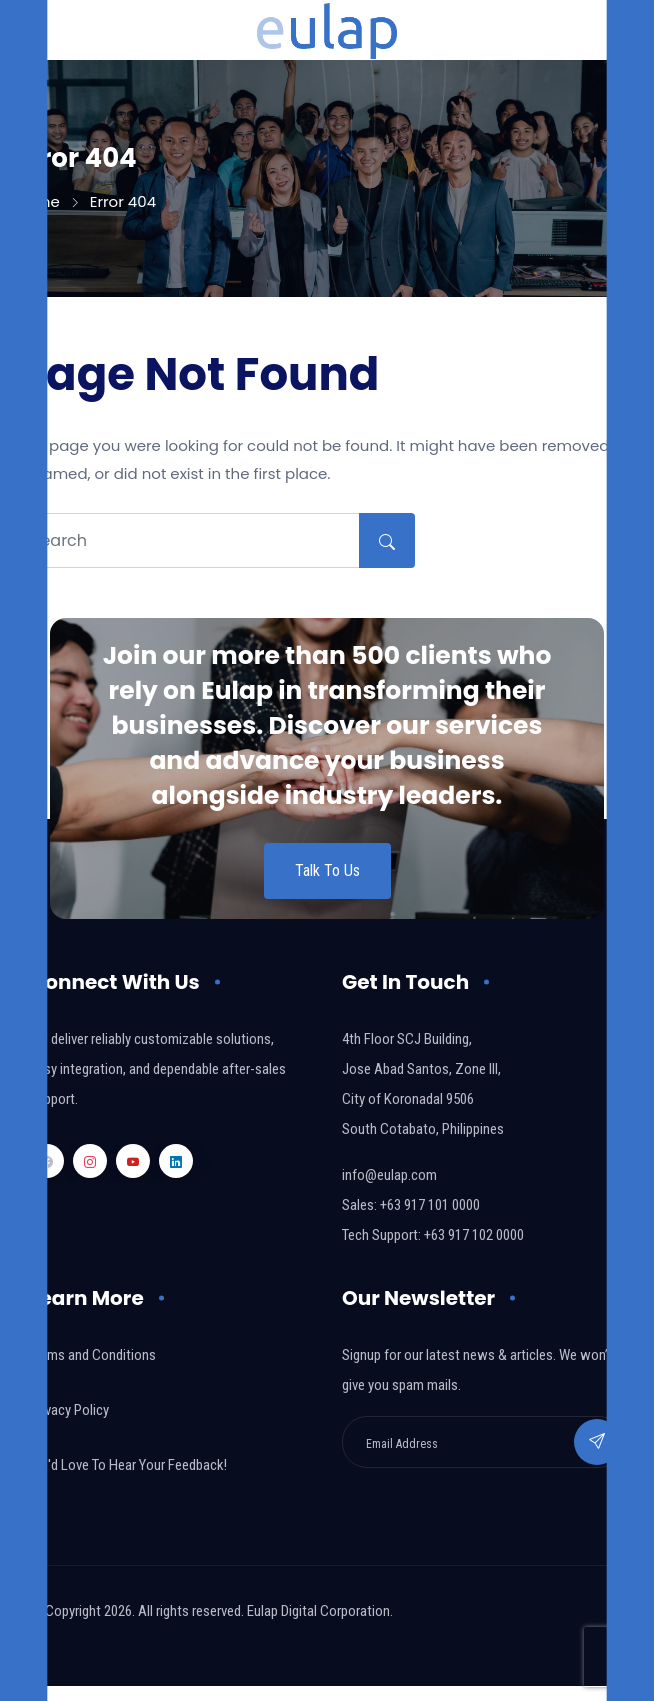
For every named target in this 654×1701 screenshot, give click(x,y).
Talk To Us (327, 870)
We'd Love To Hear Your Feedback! (128, 1465)
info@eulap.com (389, 1175)
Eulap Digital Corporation (318, 1611)
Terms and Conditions (93, 1355)
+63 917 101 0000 (430, 1205)
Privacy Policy (69, 1410)
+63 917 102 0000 (474, 1235)
